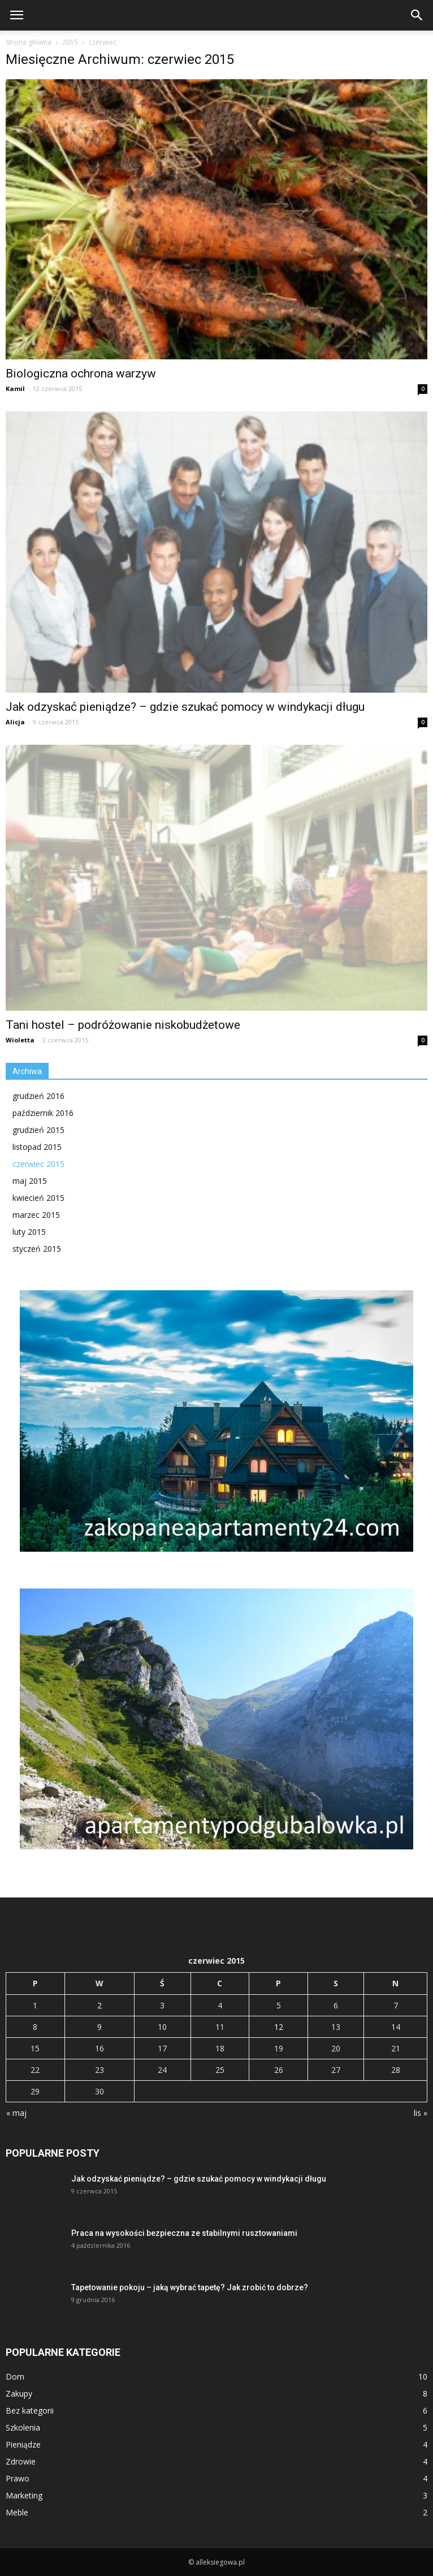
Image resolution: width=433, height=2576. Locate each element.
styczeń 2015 (36, 1248)
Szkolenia (23, 2427)
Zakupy (19, 2393)
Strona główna (28, 42)
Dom (15, 2376)
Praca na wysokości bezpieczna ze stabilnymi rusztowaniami (184, 2233)
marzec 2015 (36, 1214)
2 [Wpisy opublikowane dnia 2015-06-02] (99, 2005)
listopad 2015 (37, 1146)
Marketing (24, 2495)
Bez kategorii (30, 2410)
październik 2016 (42, 1112)
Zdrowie (21, 2461)
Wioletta (20, 1040)
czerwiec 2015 (38, 1163)
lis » (420, 2112)
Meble (17, 2512)
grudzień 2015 (38, 1129)
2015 (70, 42)
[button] (417, 15)
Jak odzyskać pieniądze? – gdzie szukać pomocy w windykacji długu (185, 707)
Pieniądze (23, 2444)
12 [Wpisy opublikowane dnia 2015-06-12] (278, 2026)
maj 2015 (29, 1180)
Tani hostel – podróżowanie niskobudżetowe (123, 1025)
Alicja (15, 722)
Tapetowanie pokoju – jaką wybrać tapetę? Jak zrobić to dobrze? (189, 2287)
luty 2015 (29, 1231)
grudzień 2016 (38, 1095)
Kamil (15, 388)
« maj (16, 2112)
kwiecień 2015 (38, 1197)
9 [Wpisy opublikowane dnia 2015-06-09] (99, 2026)
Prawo (17, 2478)
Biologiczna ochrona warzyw (81, 373)
